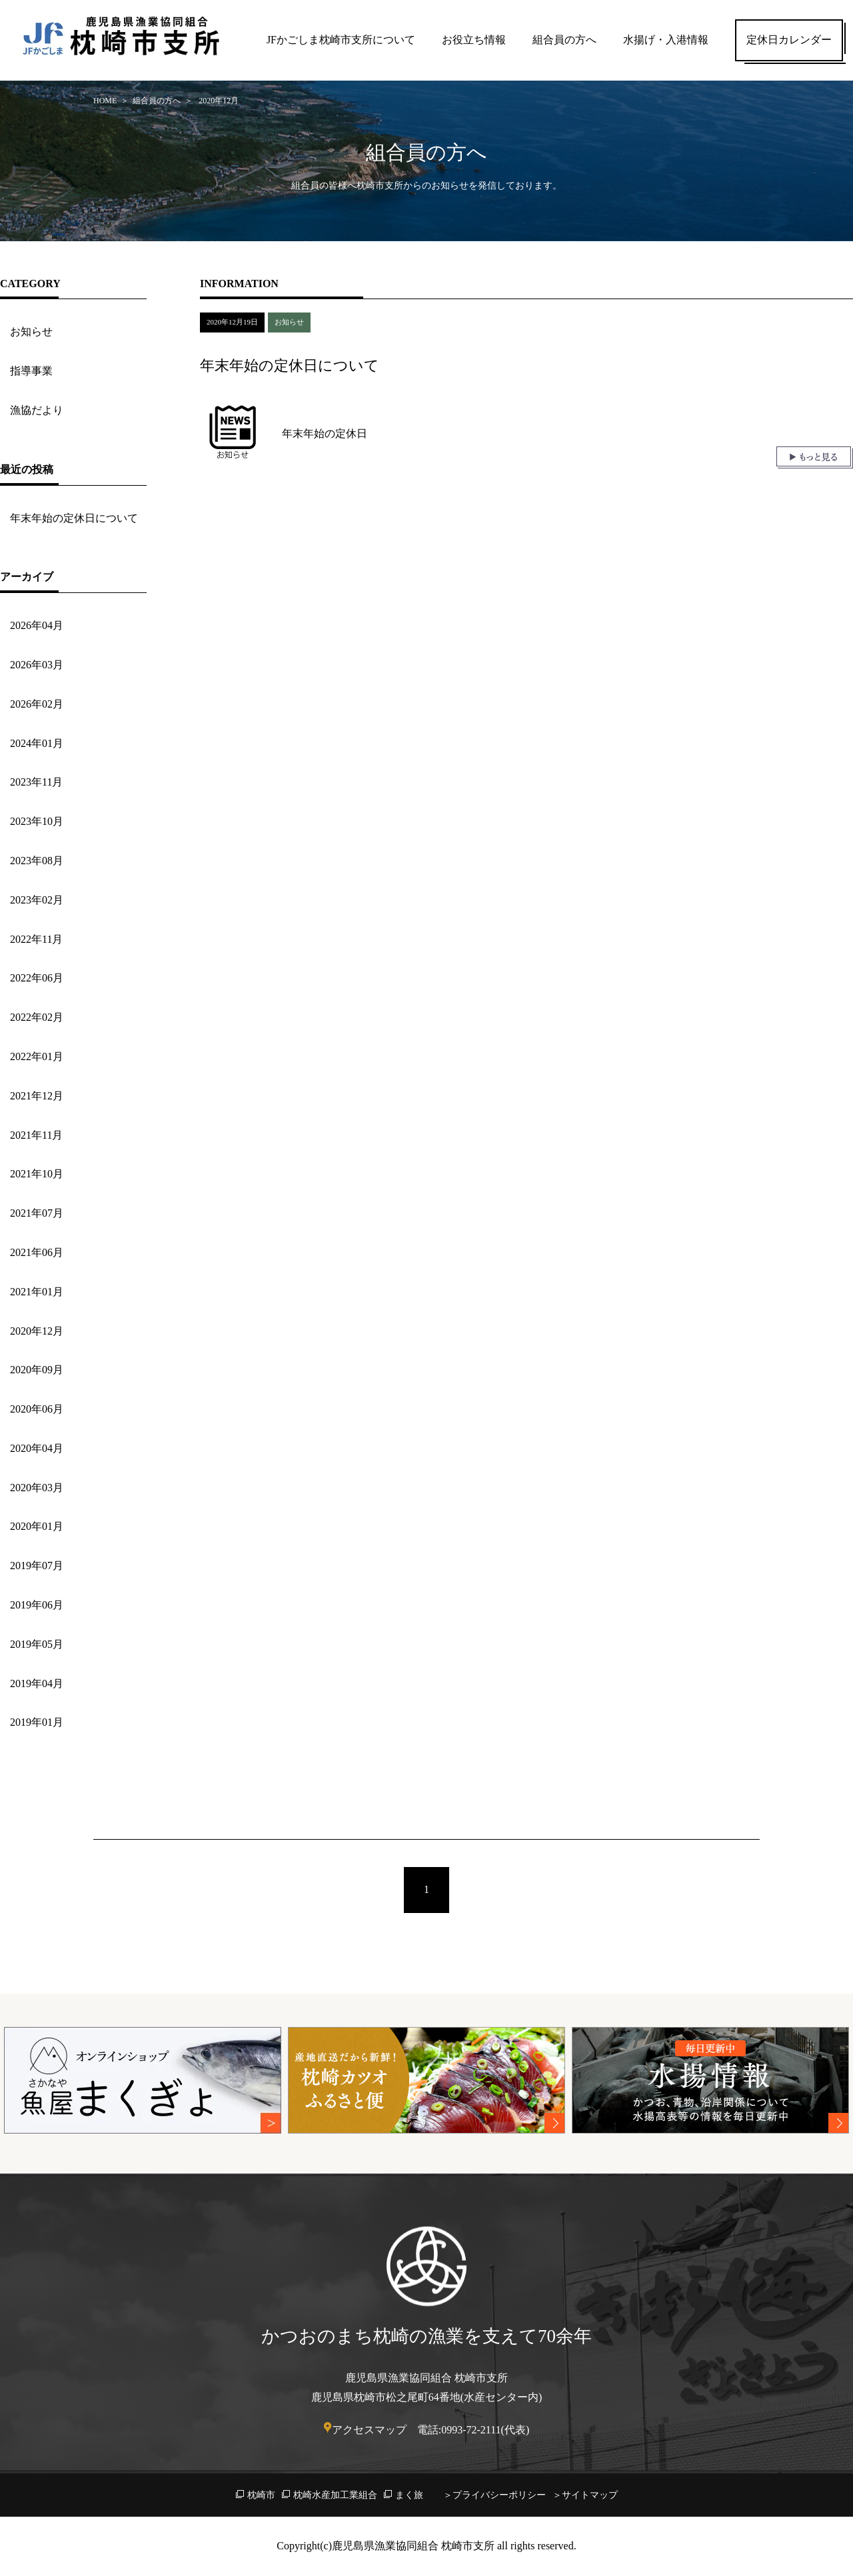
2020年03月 (36, 1487)
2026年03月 (36, 664)
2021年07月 (36, 1213)
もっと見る (814, 457)
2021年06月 (36, 1252)
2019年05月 (36, 1644)
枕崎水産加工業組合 (335, 2495)
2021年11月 (36, 1135)
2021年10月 (36, 1173)
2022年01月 (36, 1056)
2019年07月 (36, 1565)
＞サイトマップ (585, 2495)
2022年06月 (36, 977)
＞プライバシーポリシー (494, 2495)
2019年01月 (36, 1722)
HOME (105, 100)
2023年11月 (36, 782)
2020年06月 (36, 1409)
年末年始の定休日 (324, 433)
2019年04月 (36, 1683)
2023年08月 (36, 860)
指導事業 (31, 370)
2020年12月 (36, 1331)
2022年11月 (36, 939)
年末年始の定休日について (74, 518)
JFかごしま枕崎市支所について (341, 39)
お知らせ (31, 331)
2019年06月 (36, 1604)
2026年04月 (36, 625)
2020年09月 (36, 1369)
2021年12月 (36, 1095)
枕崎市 (261, 2495)
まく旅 (409, 2495)
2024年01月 (36, 743)
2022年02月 (36, 1017)
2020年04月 (36, 1448)
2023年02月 (36, 900)
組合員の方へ (564, 39)
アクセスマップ (369, 2429)
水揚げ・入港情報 (665, 39)
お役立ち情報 (474, 39)
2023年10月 (36, 821)
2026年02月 (36, 704)
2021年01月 (36, 1291)
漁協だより (36, 410)
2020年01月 (36, 1526)
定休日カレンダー (789, 39)
